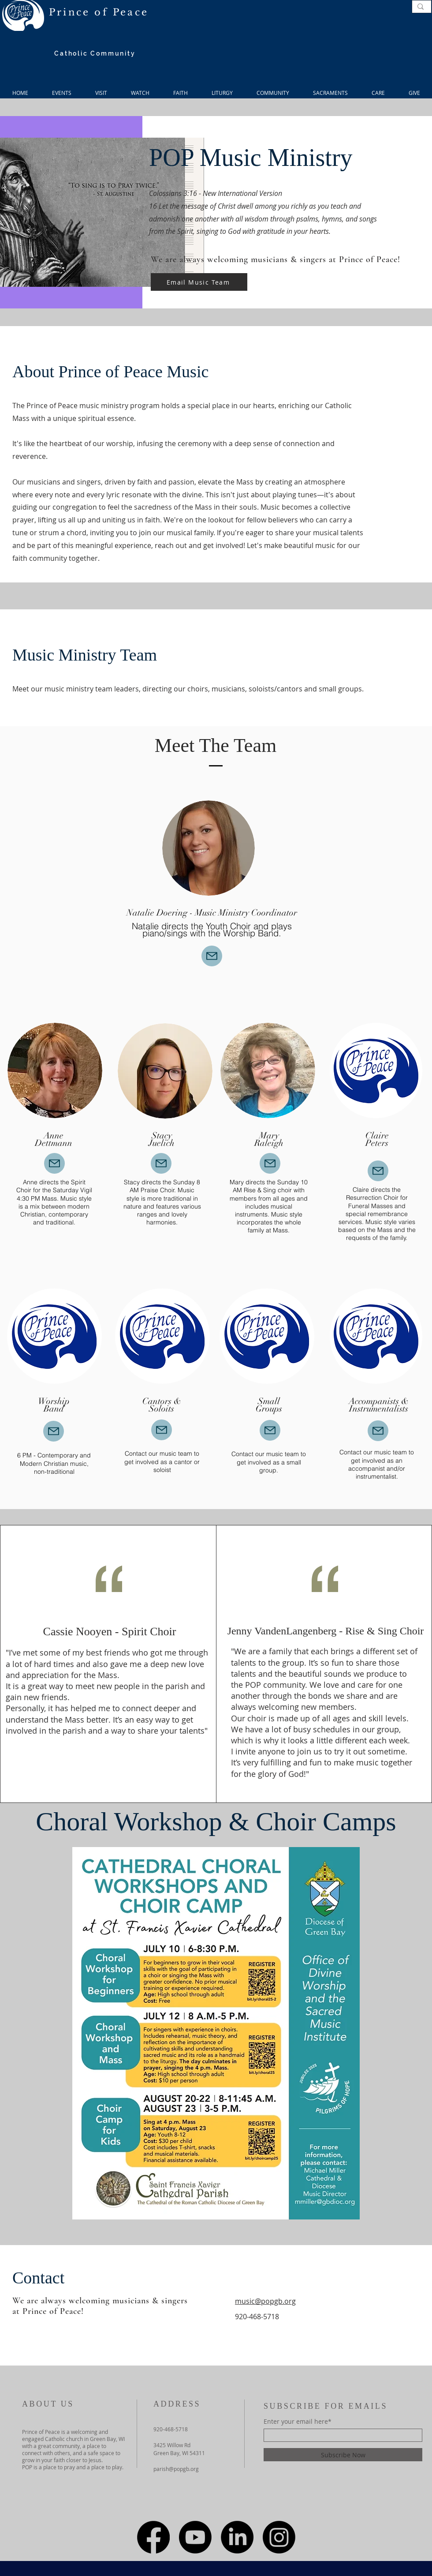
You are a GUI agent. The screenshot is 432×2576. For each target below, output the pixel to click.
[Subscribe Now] (343, 2454)
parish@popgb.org (176, 2468)
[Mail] (211, 956)
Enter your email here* (297, 2421)
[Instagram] (279, 2537)
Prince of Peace (99, 12)
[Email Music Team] (199, 282)
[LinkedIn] (237, 2537)
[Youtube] (195, 2537)
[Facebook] (153, 2537)
